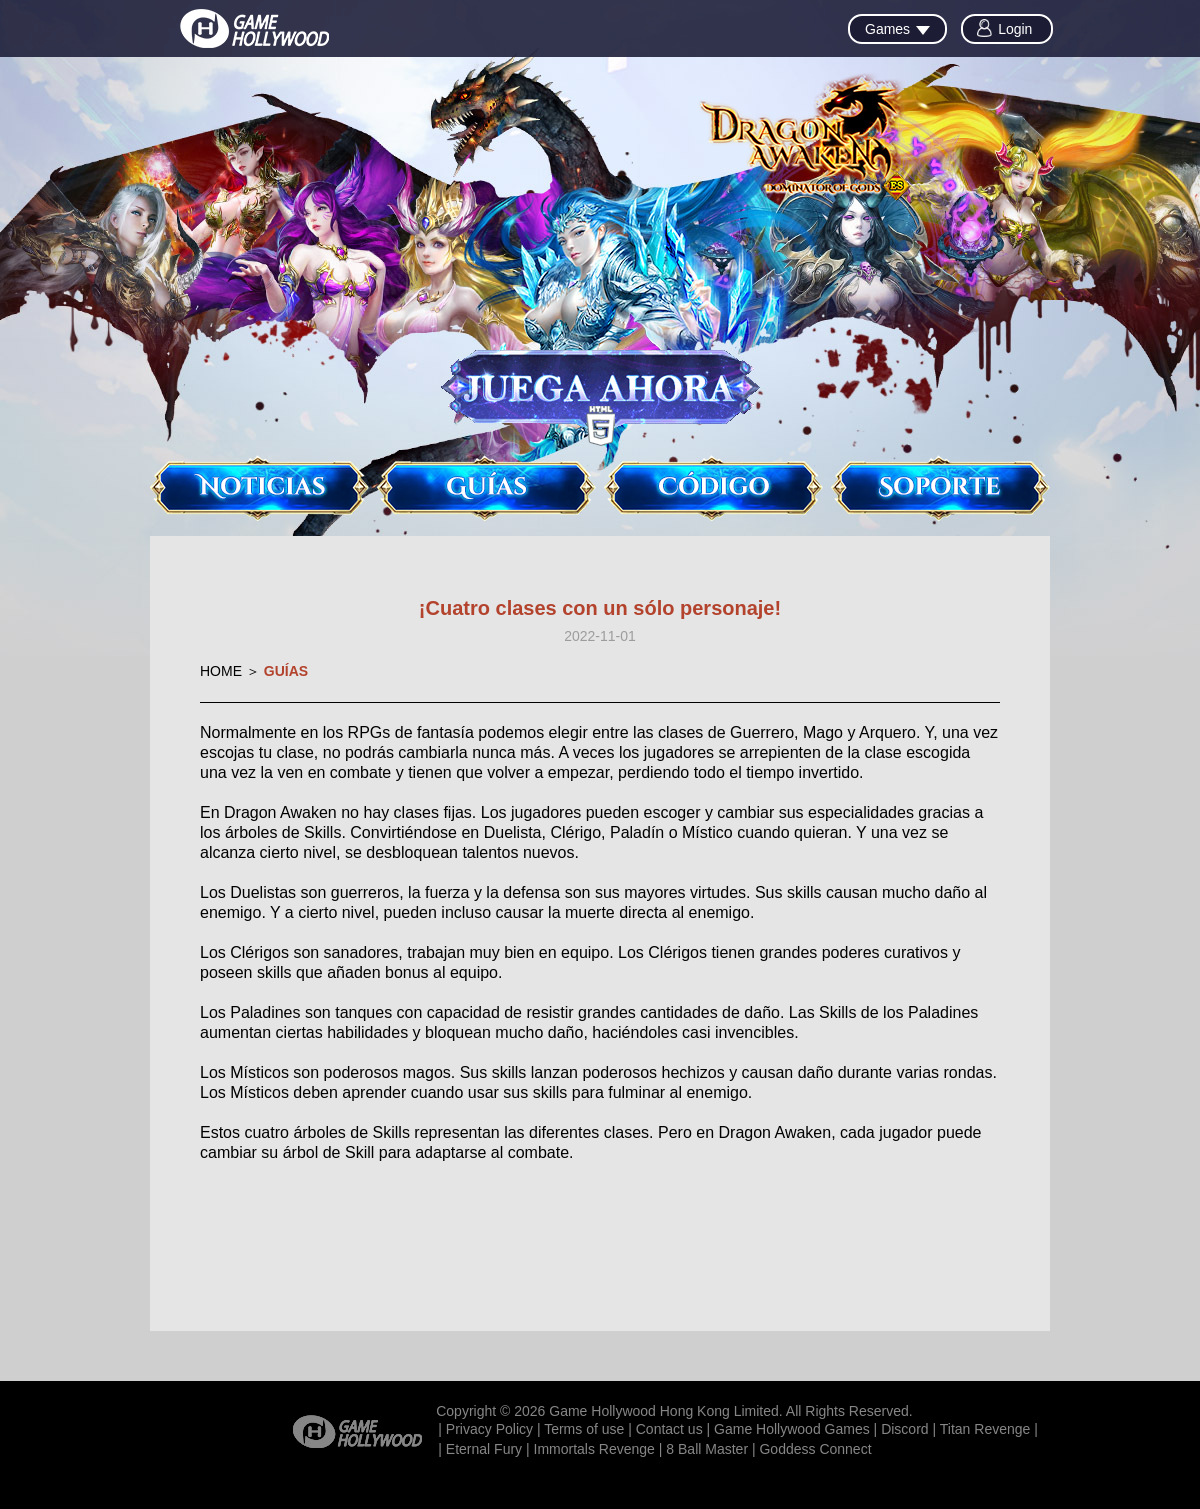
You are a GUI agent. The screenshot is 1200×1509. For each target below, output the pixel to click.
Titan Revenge (985, 1429)
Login (1015, 29)
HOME (221, 671)
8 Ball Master (707, 1449)
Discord (904, 1429)
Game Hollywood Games (792, 1429)
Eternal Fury (484, 1449)
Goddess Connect (815, 1449)
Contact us (669, 1429)
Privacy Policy (489, 1429)
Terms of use (584, 1429)
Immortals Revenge (594, 1449)
